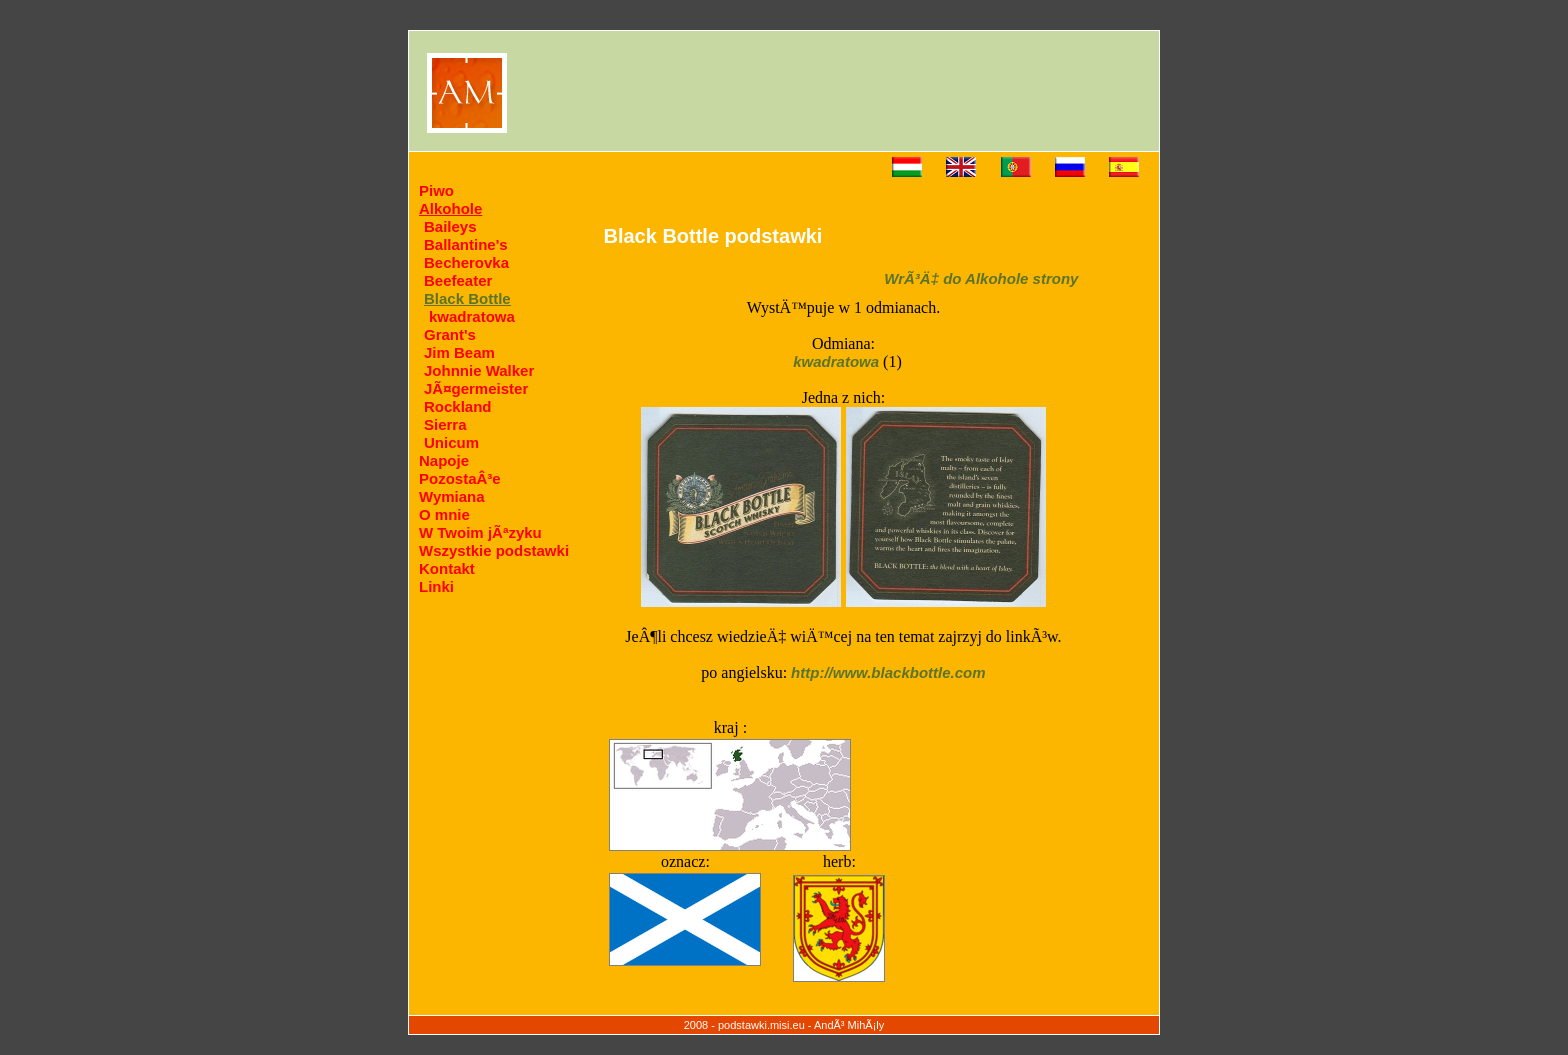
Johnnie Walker (479, 370)
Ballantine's (466, 244)
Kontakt (447, 568)
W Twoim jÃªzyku (480, 532)
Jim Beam (459, 352)
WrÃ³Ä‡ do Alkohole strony (981, 278)
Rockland (458, 406)
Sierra (445, 424)
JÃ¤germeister (476, 388)
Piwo (436, 190)
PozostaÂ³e (460, 478)
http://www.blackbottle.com (888, 672)
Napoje (444, 460)
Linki (436, 586)
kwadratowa (472, 316)
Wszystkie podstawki (494, 550)
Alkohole (450, 208)
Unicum (451, 442)
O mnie (444, 514)
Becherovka (466, 262)
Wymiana (452, 496)
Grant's (450, 334)
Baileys (450, 226)
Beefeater (458, 280)
